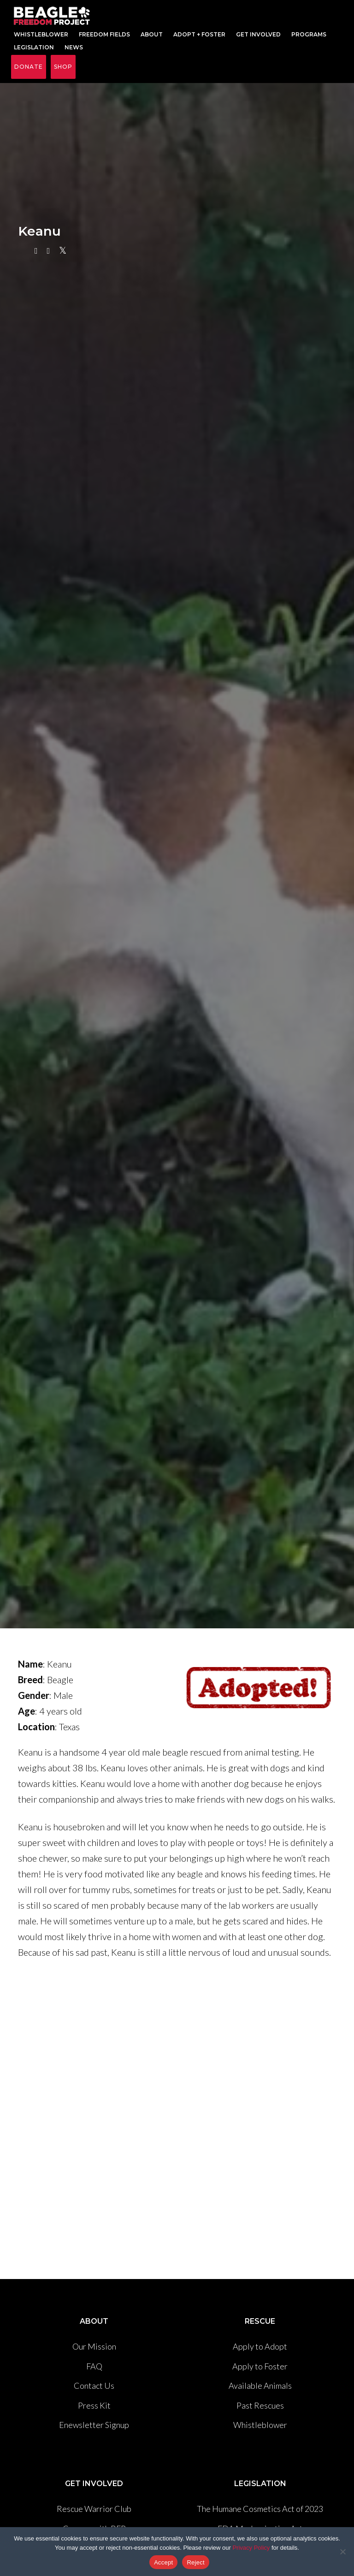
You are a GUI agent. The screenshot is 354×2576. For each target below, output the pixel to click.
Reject (195, 2562)
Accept (163, 2562)
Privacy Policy (251, 2547)
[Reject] (342, 2551)
